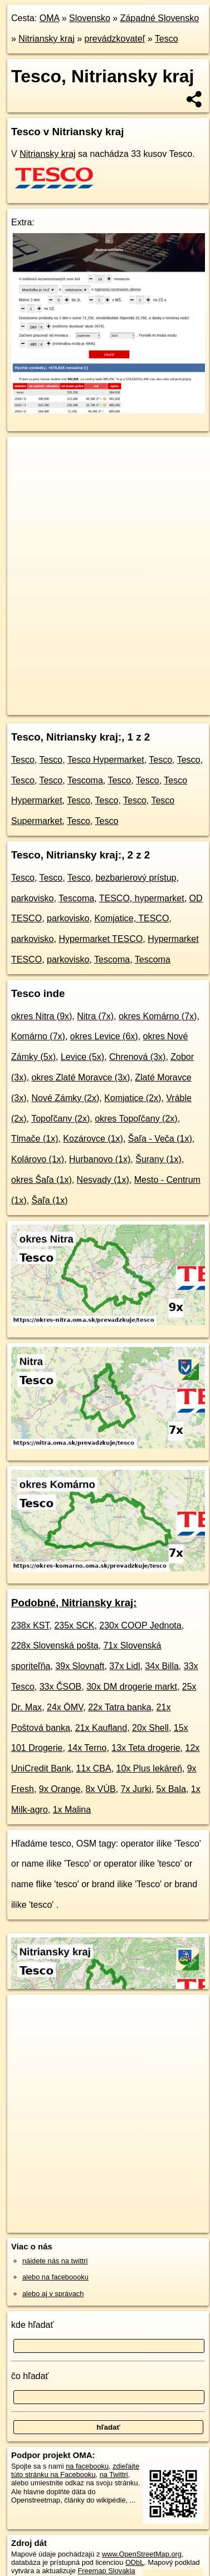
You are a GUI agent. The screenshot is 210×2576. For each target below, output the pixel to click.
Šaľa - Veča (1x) (160, 1138)
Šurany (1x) (158, 1159)
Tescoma (85, 780)
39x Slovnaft (79, 1666)
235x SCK (74, 1625)
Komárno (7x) (38, 1036)
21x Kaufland (101, 1728)
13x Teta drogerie (145, 1748)
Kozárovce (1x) (93, 1138)
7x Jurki (136, 1789)
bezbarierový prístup (136, 877)
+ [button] (26, 455)
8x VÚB (100, 1789)
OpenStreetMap (89, 697)
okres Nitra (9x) (41, 1016)
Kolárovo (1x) (37, 1159)
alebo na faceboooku (55, 2277)
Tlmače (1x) (34, 1138)
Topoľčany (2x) (60, 1118)
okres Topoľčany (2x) (136, 1118)
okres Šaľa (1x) (41, 1180)
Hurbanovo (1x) (99, 1159)
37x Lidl (124, 1666)
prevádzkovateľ (115, 38)
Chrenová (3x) (137, 1057)
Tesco (166, 38)
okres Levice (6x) (104, 1036)
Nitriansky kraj (46, 38)
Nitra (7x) (95, 1016)
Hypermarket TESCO (100, 939)
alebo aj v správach (53, 2293)
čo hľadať (30, 2376)
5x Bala (171, 1789)
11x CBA (93, 1768)
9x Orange (60, 1789)
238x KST (30, 1625)
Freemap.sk (146, 697)
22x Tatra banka (120, 1707)
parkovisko (32, 898)
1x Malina (72, 1809)
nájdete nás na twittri (54, 2261)
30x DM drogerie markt (131, 1686)
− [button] (26, 473)
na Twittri (114, 2474)
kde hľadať (32, 2325)
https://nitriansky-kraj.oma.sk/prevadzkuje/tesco (78, 706)
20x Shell (150, 1728)
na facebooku (87, 2466)
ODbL (134, 2562)
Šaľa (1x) (49, 1200)
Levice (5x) (82, 1057)
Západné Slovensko (159, 18)
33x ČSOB (61, 1686)
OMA (50, 18)
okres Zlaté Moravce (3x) (80, 1077)
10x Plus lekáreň (149, 1768)
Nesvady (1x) (103, 1180)
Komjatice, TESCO (131, 918)
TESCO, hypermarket (141, 898)
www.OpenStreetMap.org (142, 2554)
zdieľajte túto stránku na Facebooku (75, 2470)
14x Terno (86, 1748)
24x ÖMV (65, 1707)
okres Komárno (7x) (158, 1016)
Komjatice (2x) (132, 1098)
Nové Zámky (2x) (65, 1098)
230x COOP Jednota (140, 1625)
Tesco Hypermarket (105, 759)
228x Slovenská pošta (55, 1645)
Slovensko (89, 18)
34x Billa (161, 1666)
